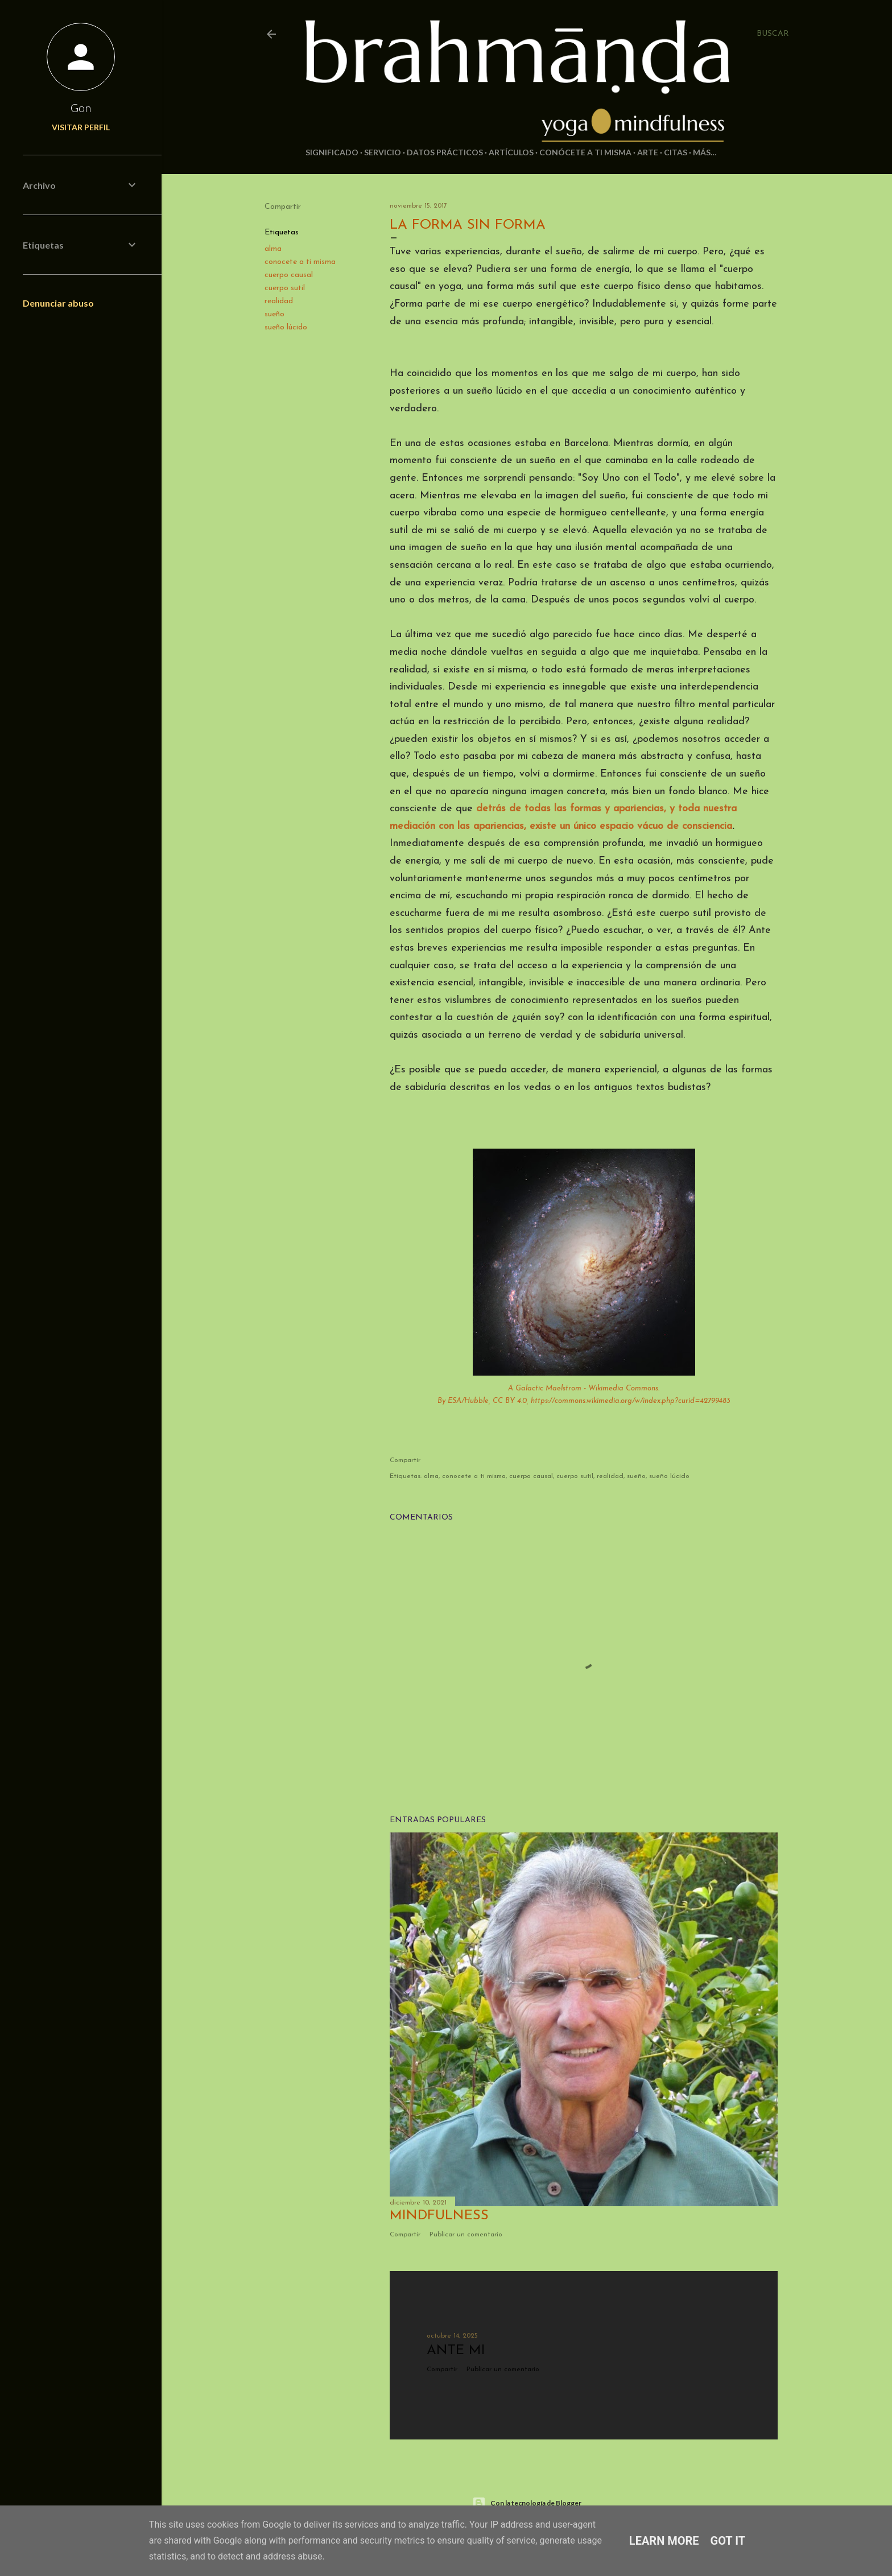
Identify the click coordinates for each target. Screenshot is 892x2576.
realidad (279, 301)
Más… (705, 152)
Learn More (664, 2541)
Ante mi (456, 2351)
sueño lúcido (286, 327)
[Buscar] (773, 34)
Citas (675, 152)
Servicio (382, 152)
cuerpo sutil (285, 288)
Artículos (511, 152)
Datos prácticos (445, 152)
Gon (81, 107)
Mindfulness (439, 2216)
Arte (647, 152)
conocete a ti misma (300, 262)
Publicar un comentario (466, 2234)
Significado (331, 152)
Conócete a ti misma (585, 152)
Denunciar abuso (58, 303)
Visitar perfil (81, 127)
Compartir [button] (283, 207)
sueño (274, 314)
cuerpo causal (289, 275)
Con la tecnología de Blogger (526, 2503)
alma (273, 249)
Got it (728, 2541)
